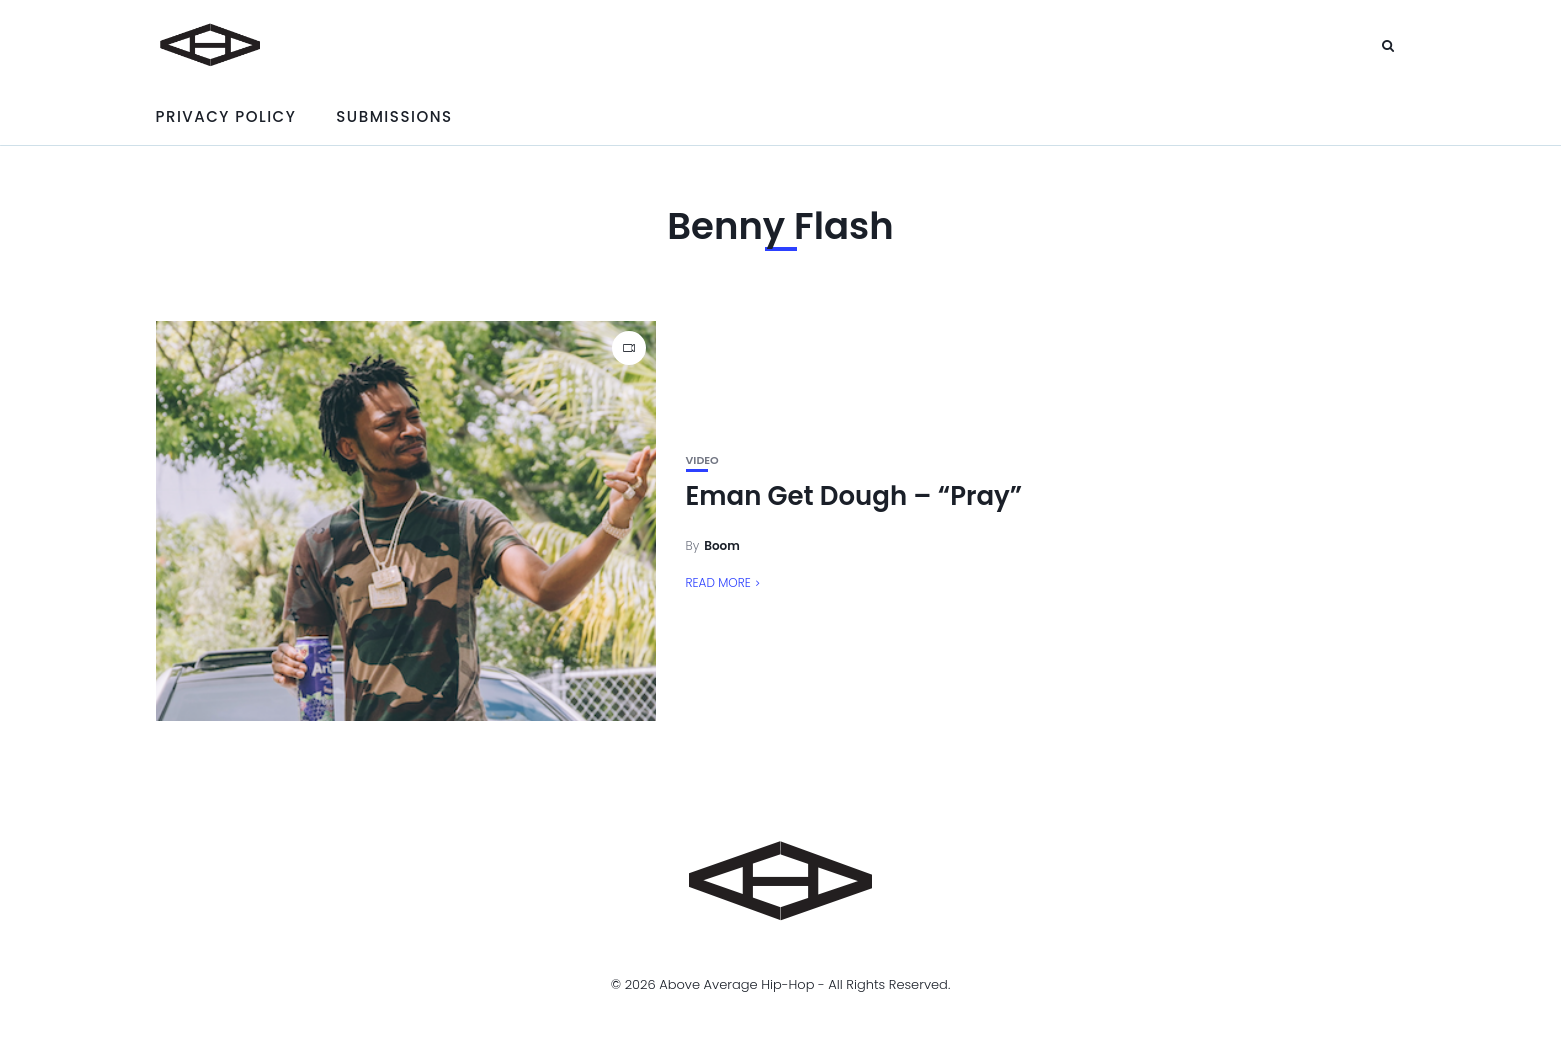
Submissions (394, 116)
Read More (718, 582)
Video (702, 460)
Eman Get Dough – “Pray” (854, 496)
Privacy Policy (226, 116)
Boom (722, 545)
